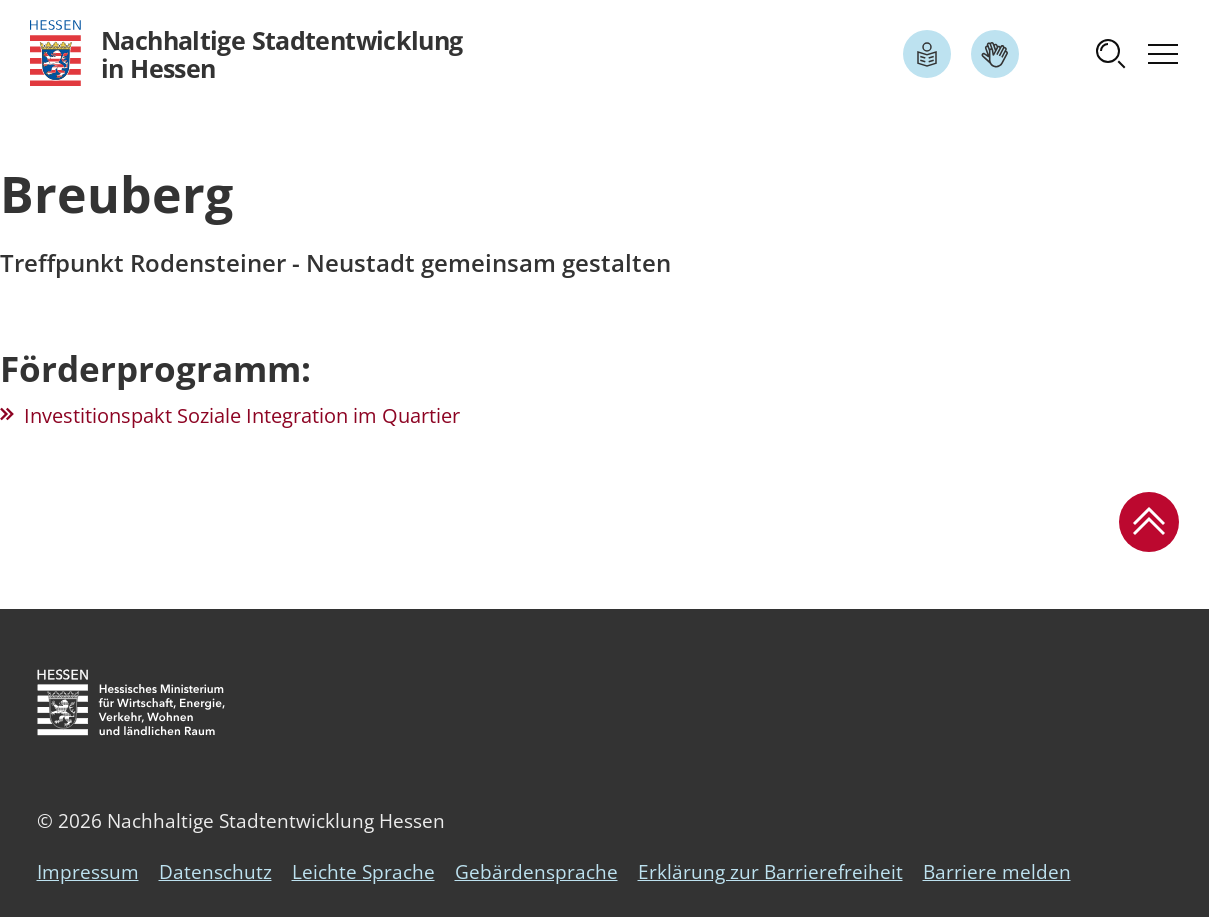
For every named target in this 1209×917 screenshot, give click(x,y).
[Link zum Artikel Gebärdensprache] (995, 54)
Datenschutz (215, 872)
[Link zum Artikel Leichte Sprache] (927, 54)
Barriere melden (997, 872)
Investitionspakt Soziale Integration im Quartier (242, 415)
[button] (1111, 54)
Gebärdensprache (536, 872)
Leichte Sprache (363, 872)
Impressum (88, 872)
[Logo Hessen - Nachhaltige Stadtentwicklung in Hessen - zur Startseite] (246, 53)
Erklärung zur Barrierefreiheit (770, 872)
